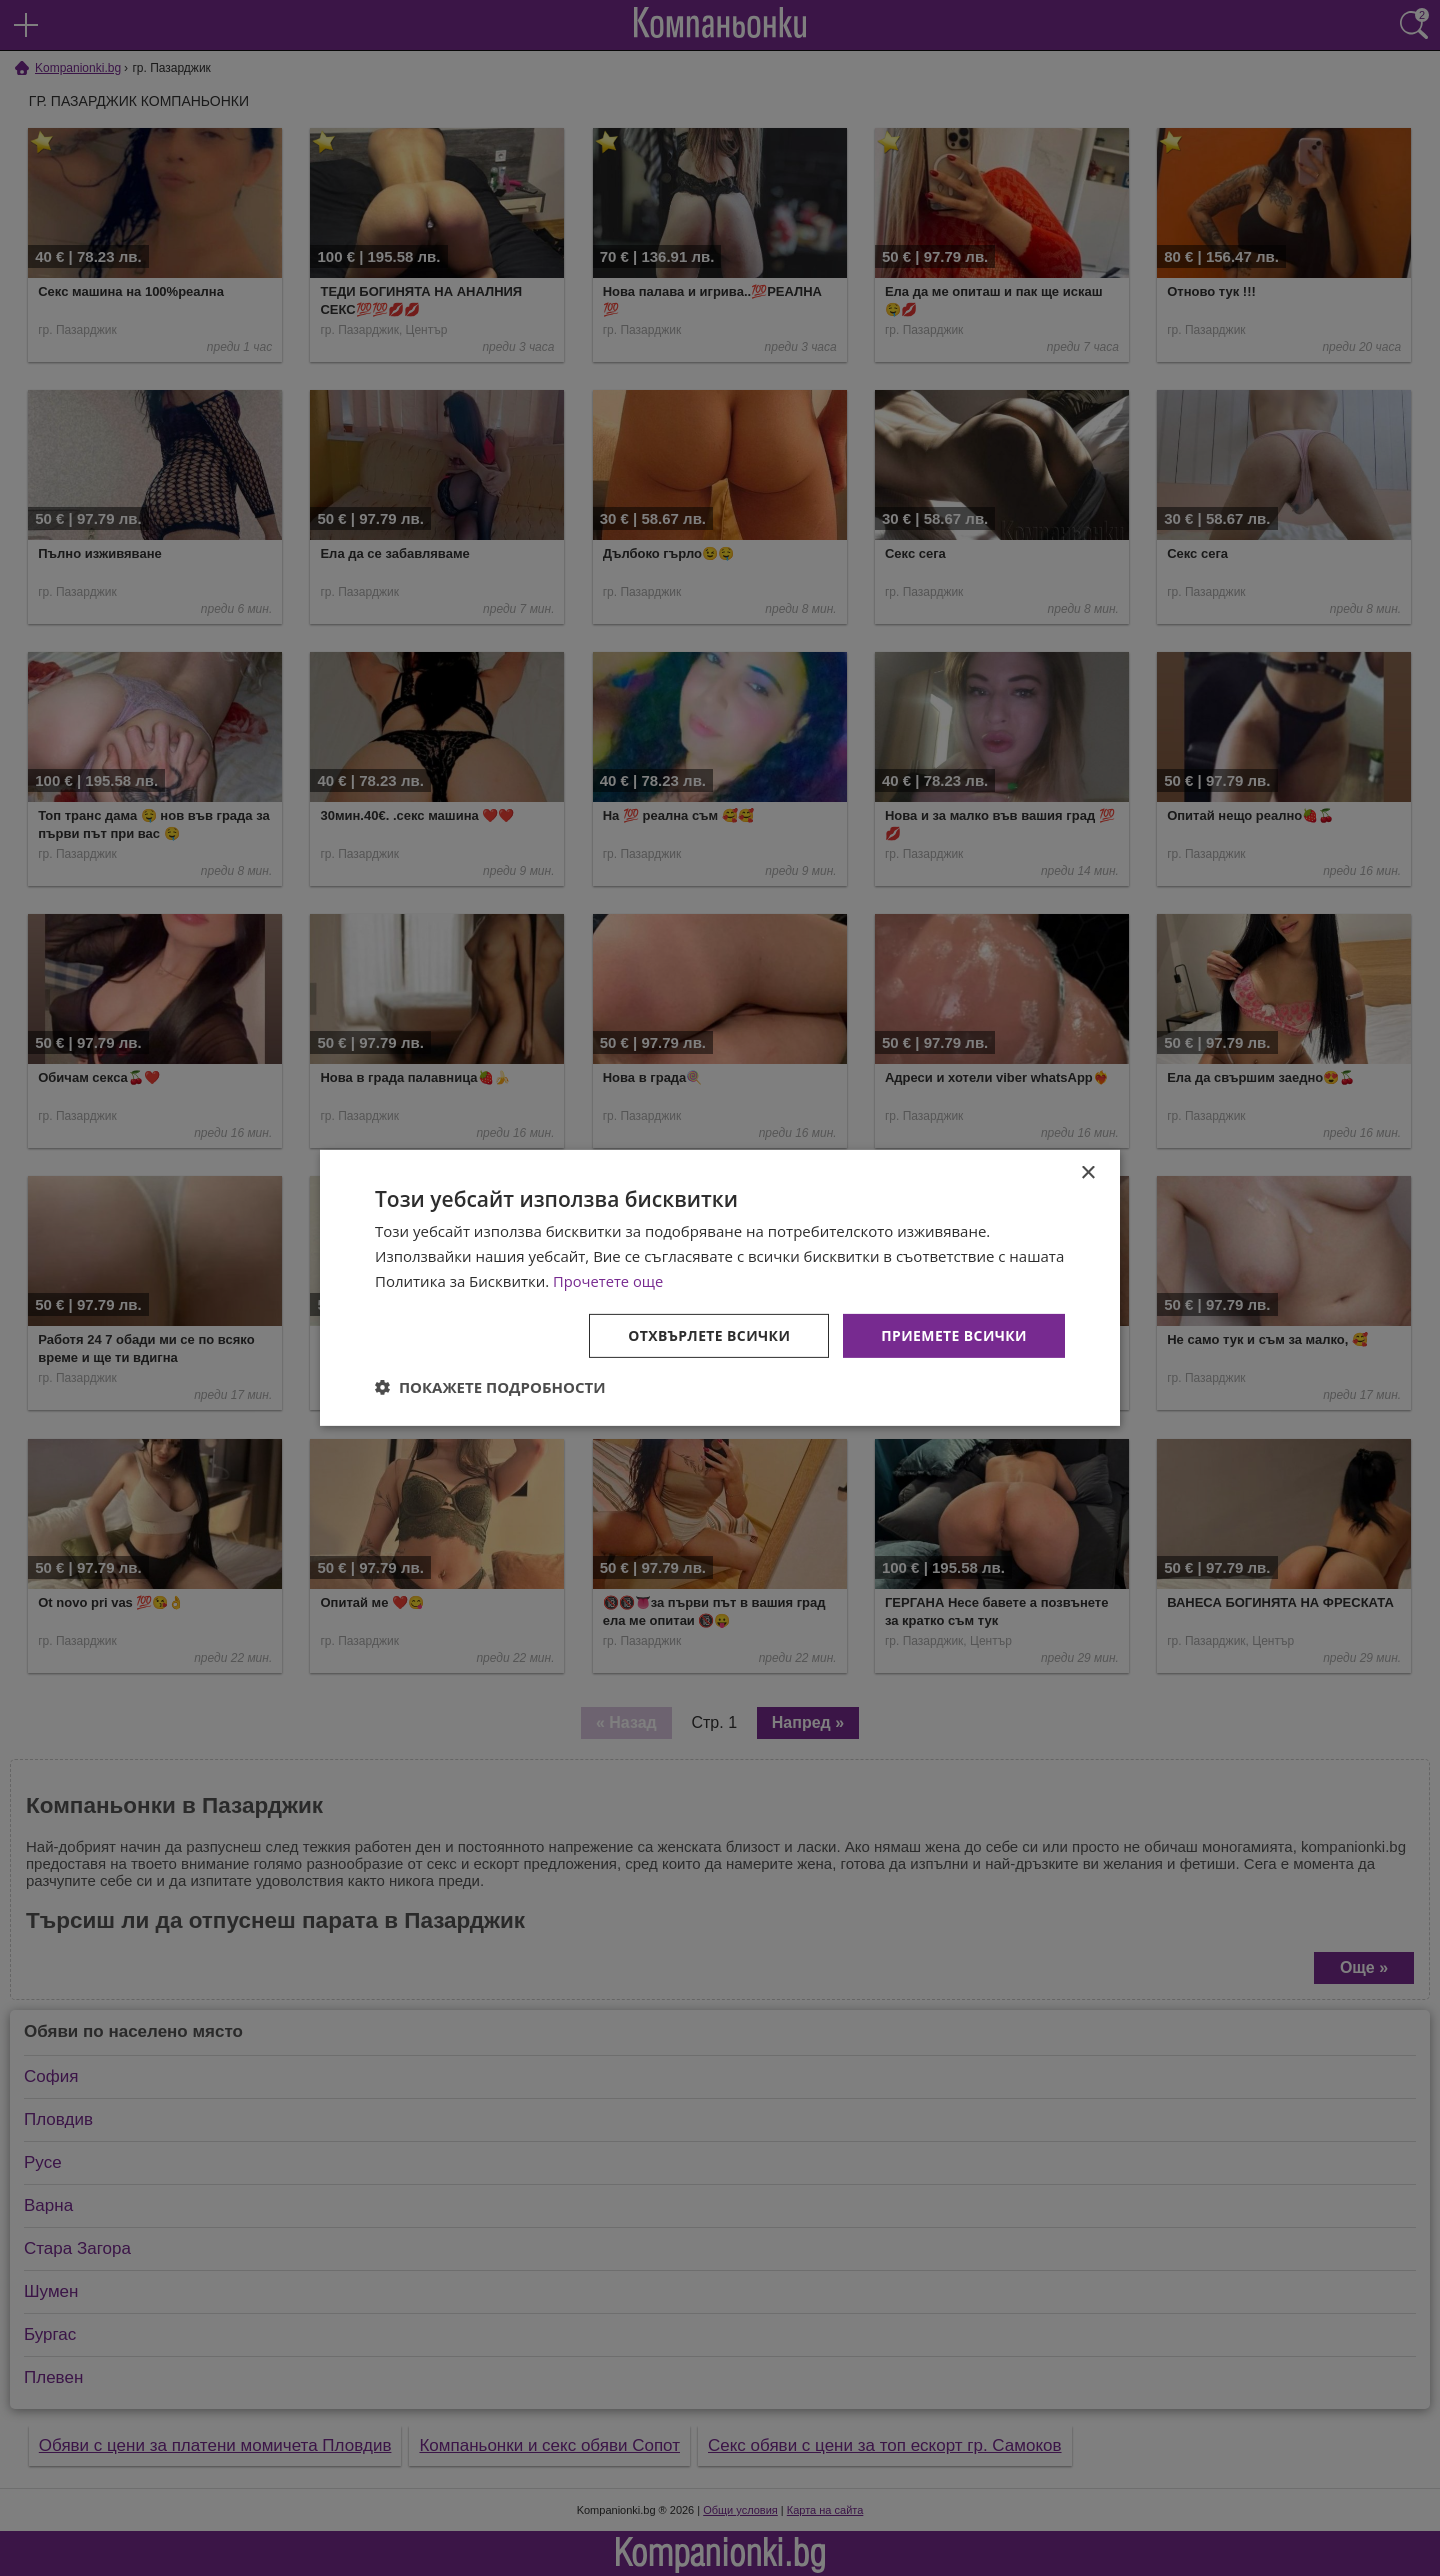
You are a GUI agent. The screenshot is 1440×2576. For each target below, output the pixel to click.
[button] (490, 1387)
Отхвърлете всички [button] (708, 1334)
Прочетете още (609, 1281)
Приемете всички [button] (954, 1334)
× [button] (1087, 1173)
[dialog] (720, 1288)
